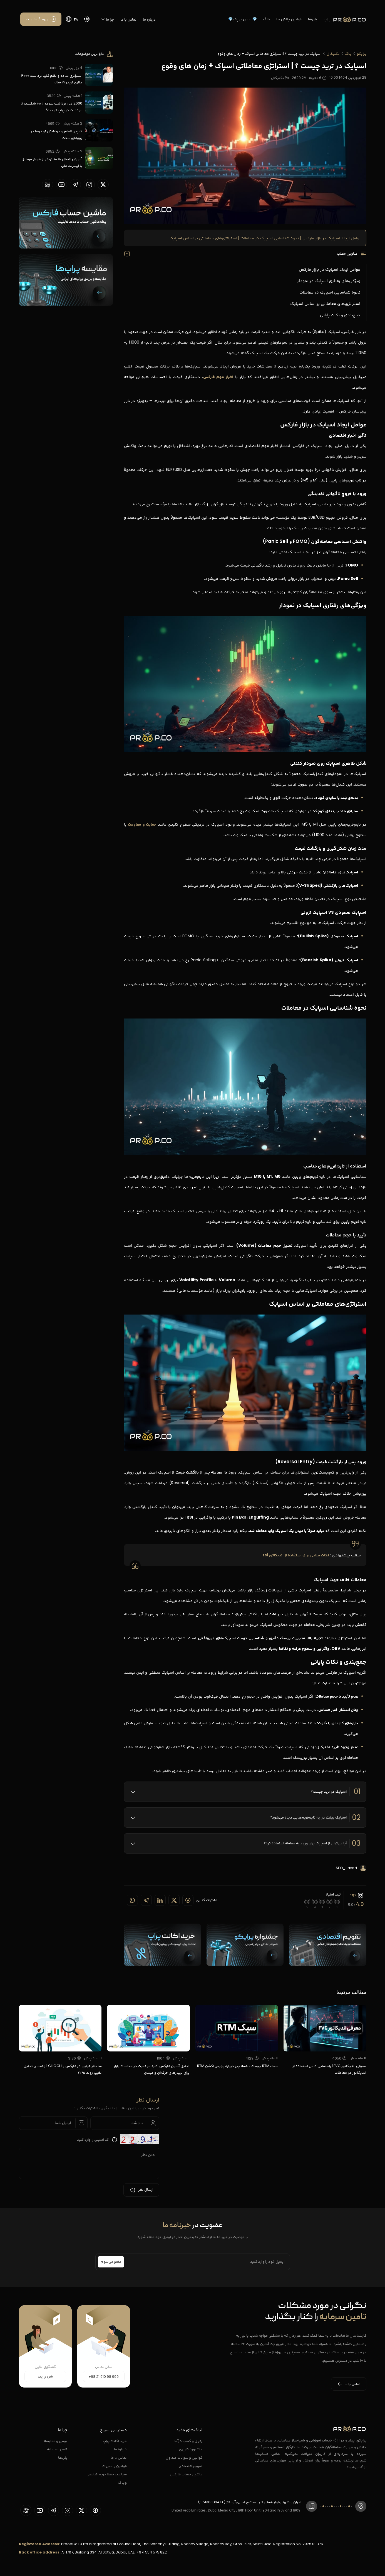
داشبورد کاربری (190, 2449)
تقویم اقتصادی (190, 2465)
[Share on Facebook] (187, 1900)
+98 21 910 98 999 (103, 2376)
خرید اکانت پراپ (115, 2440)
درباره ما (149, 19)
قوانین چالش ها (289, 19)
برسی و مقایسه (55, 2440)
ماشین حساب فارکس (186, 2474)
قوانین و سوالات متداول (184, 2457)
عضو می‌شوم (111, 2262)
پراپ (327, 19)
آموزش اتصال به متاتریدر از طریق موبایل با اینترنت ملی (51, 162)
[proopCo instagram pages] (89, 184)
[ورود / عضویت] (40, 19)
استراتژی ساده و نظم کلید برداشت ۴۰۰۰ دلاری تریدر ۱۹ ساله (51, 79)
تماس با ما (128, 19)
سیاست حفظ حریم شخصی (106, 2474)
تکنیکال (333, 53)
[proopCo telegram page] (75, 184)
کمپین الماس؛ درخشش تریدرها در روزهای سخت (56, 134)
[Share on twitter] (174, 1900)
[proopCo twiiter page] (103, 184)
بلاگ (266, 19)
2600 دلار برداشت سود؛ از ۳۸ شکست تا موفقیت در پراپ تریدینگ (51, 107)
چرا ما (107, 19)
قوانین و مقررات (114, 2465)
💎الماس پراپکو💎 (242, 19)
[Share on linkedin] (160, 1900)
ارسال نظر (141, 2190)
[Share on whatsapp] (132, 1900)
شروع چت (45, 2376)
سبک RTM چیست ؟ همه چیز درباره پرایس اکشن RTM (237, 2066)
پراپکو (361, 53)
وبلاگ (122, 2482)
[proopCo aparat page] (47, 184)
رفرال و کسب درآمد (188, 2440)
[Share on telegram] (146, 1900)
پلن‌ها (312, 19)
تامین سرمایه (57, 2449)
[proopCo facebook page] (95, 2510)
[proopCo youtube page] (61, 184)
